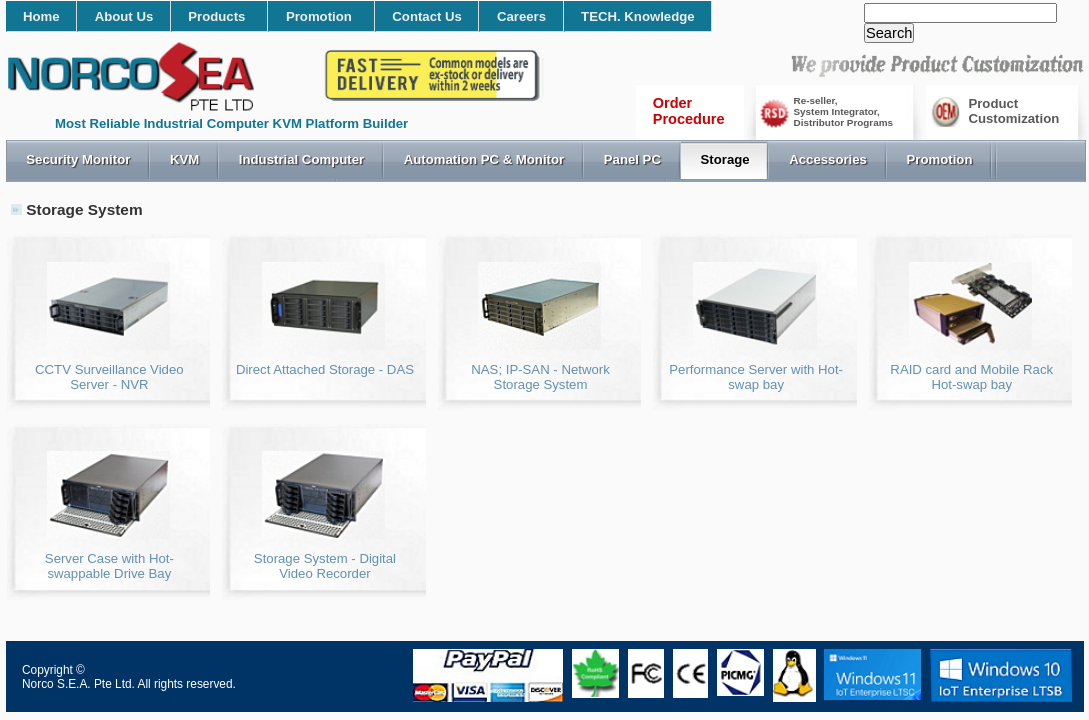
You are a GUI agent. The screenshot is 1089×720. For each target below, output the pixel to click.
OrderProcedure (689, 111)
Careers (521, 16)
